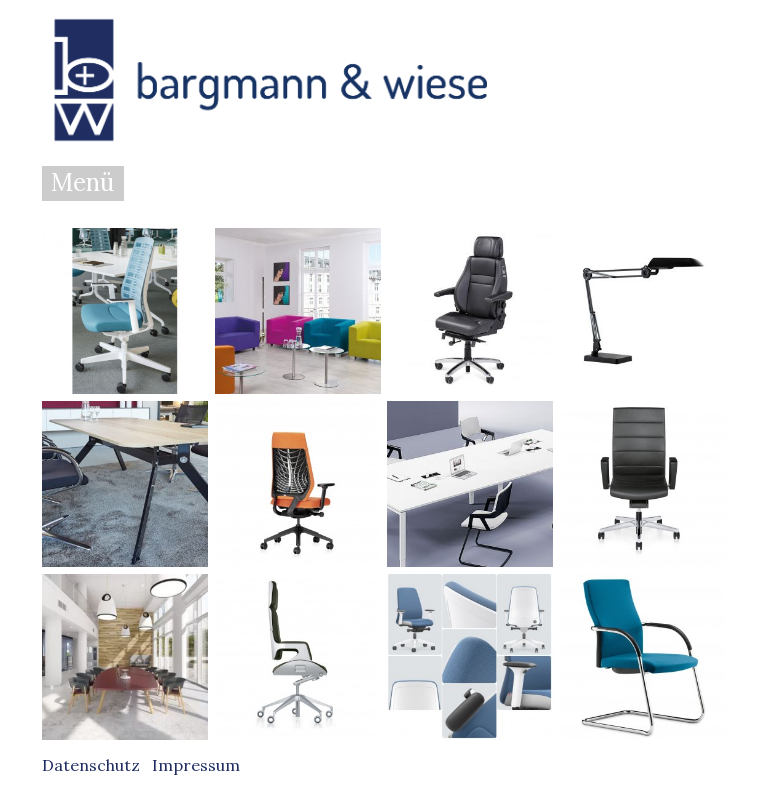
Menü (82, 182)
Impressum (196, 765)
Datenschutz (91, 765)
